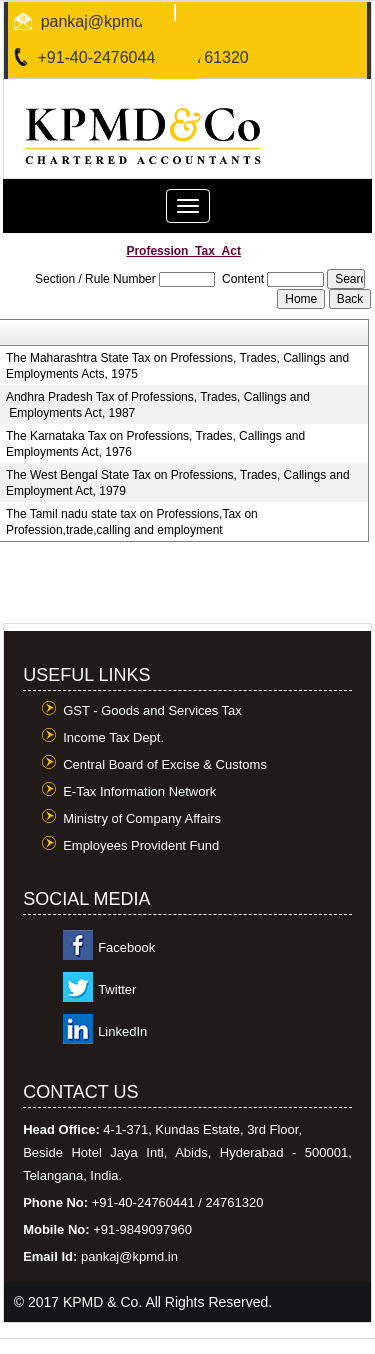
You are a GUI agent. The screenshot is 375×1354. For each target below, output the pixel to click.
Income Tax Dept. (113, 737)
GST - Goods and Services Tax (152, 710)
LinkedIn (122, 1031)
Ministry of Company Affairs (142, 818)
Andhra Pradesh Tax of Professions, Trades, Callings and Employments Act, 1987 (158, 405)
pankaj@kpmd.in (100, 21)
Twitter (117, 989)
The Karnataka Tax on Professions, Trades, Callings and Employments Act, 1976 (155, 444)
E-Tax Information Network (139, 791)
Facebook (126, 947)
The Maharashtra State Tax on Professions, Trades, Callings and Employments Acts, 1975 (177, 366)
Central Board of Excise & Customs (165, 764)
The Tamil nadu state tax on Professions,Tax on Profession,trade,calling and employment (132, 522)
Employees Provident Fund (141, 845)
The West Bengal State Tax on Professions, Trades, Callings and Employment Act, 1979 (178, 483)
